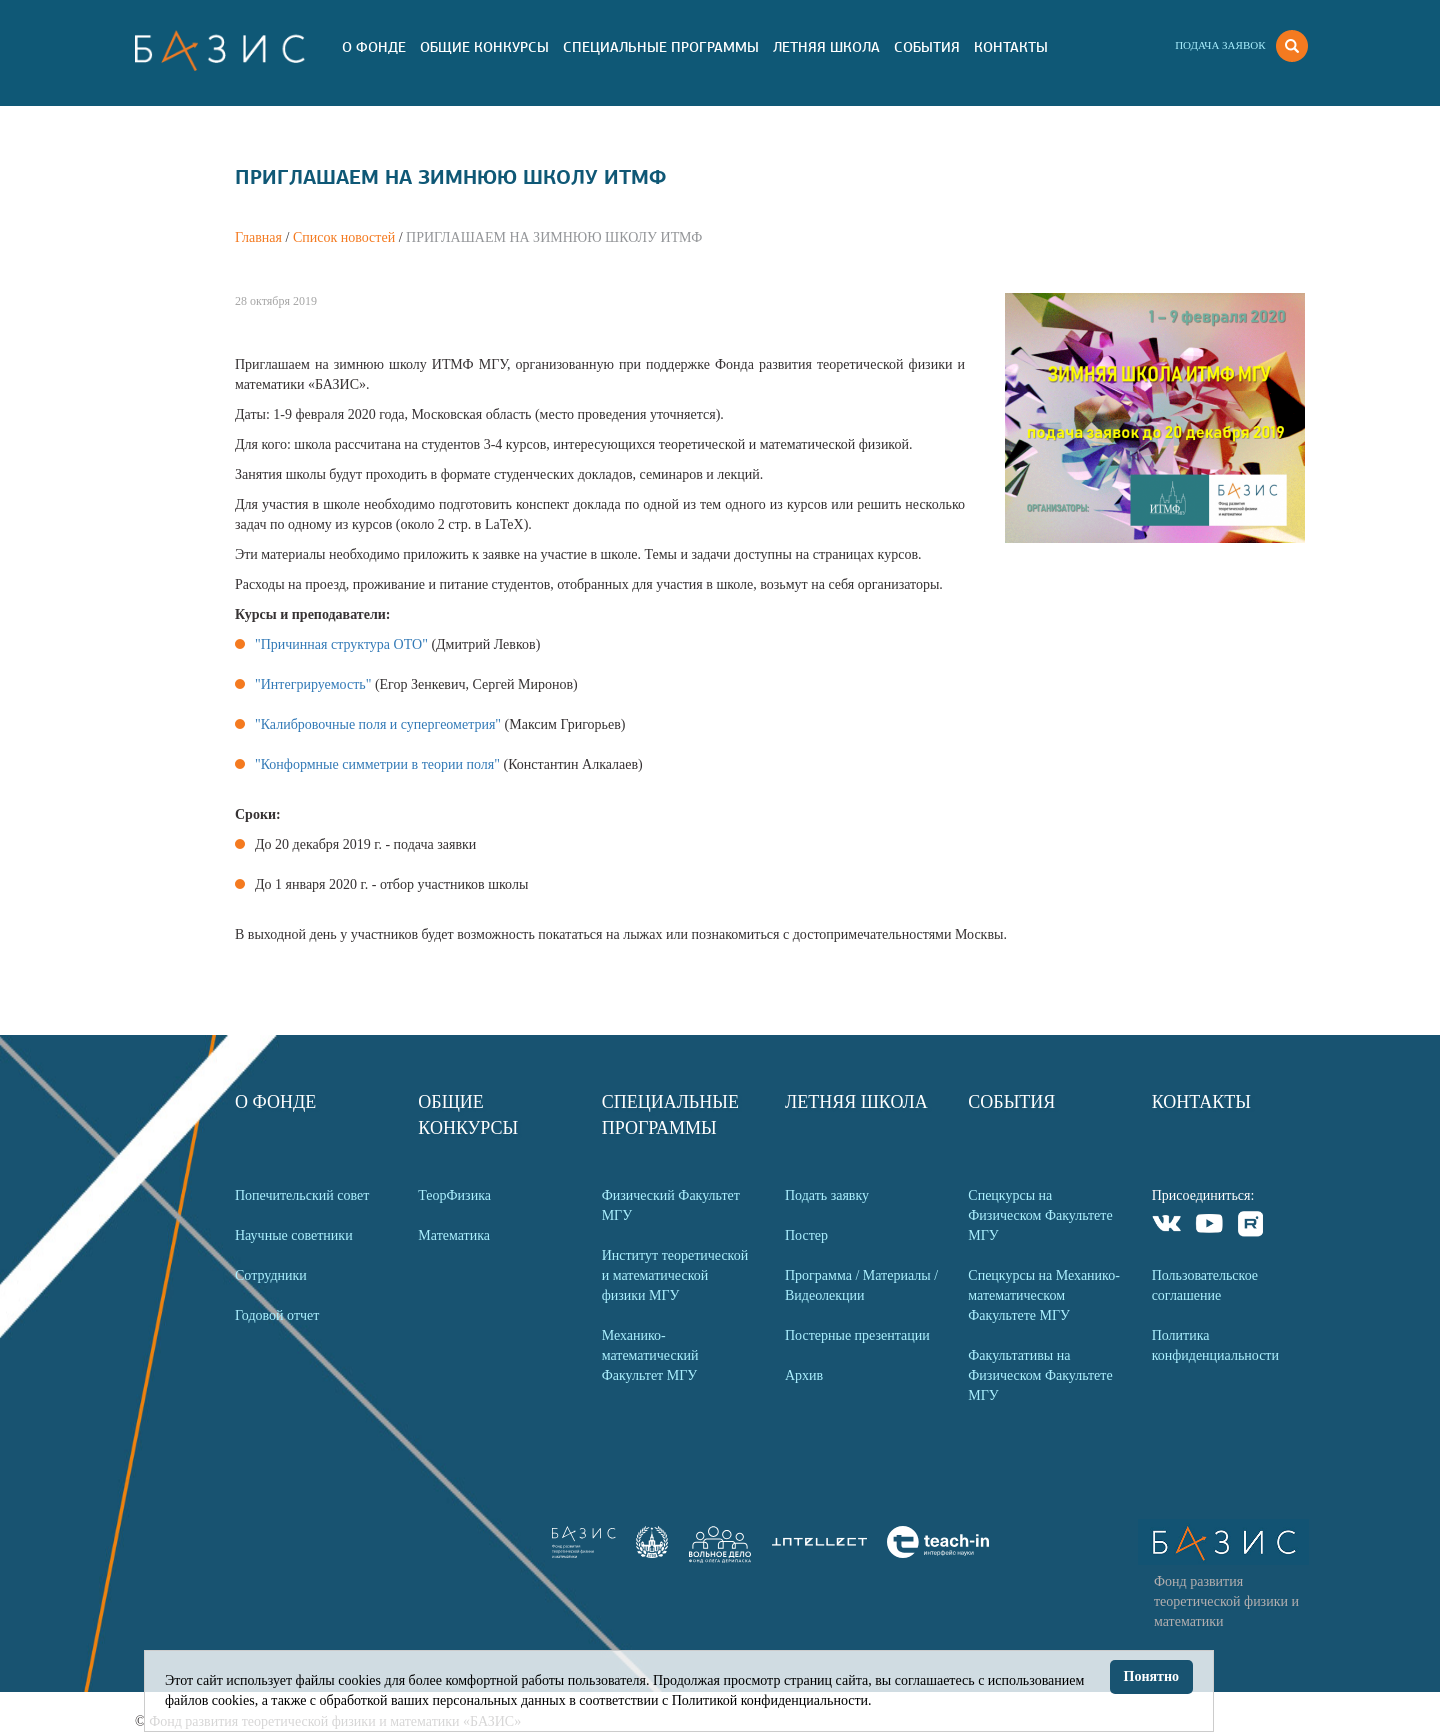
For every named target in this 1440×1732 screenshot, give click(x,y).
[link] (652, 1553)
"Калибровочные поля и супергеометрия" (378, 724)
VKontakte (1167, 1226)
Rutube (1251, 1226)
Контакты (1011, 47)
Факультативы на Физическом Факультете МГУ (1040, 1375)
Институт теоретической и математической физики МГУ (675, 1275)
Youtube (1209, 1226)
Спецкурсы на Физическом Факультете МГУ (1040, 1215)
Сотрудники (271, 1275)
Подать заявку (827, 1195)
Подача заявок (1220, 45)
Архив (804, 1375)
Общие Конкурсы (484, 47)
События (927, 47)
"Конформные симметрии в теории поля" (377, 764)
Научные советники (294, 1235)
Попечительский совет (302, 1195)
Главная (258, 237)
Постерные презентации (857, 1335)
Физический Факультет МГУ (671, 1205)
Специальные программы (661, 47)
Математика (454, 1235)
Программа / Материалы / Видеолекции (861, 1285)
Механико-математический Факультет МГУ (650, 1355)
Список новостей (344, 237)
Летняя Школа (826, 47)
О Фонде (374, 47)
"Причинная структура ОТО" (341, 644)
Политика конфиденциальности (1215, 1345)
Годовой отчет (277, 1315)
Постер (806, 1235)
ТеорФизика (454, 1195)
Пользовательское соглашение (1205, 1285)
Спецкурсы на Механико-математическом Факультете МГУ (1044, 1295)
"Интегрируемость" (313, 684)
